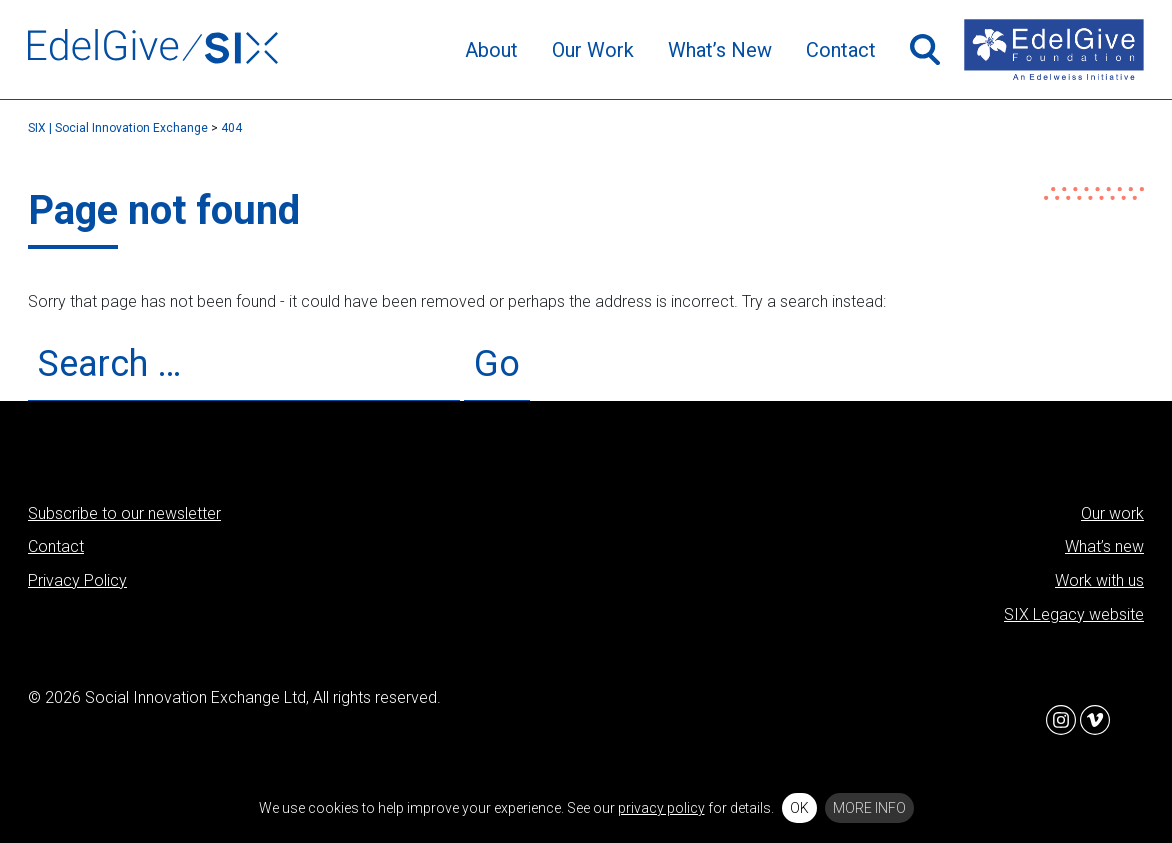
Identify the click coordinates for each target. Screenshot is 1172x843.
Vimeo (1095, 720)
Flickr (1129, 720)
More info (869, 808)
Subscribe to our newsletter (124, 513)
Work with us (1099, 580)
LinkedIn (993, 720)
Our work (1112, 513)
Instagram (1061, 720)
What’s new (1104, 546)
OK (799, 808)
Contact (56, 546)
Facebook (1027, 720)
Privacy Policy (77, 580)
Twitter (959, 720)
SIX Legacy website (1074, 614)
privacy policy (661, 808)
